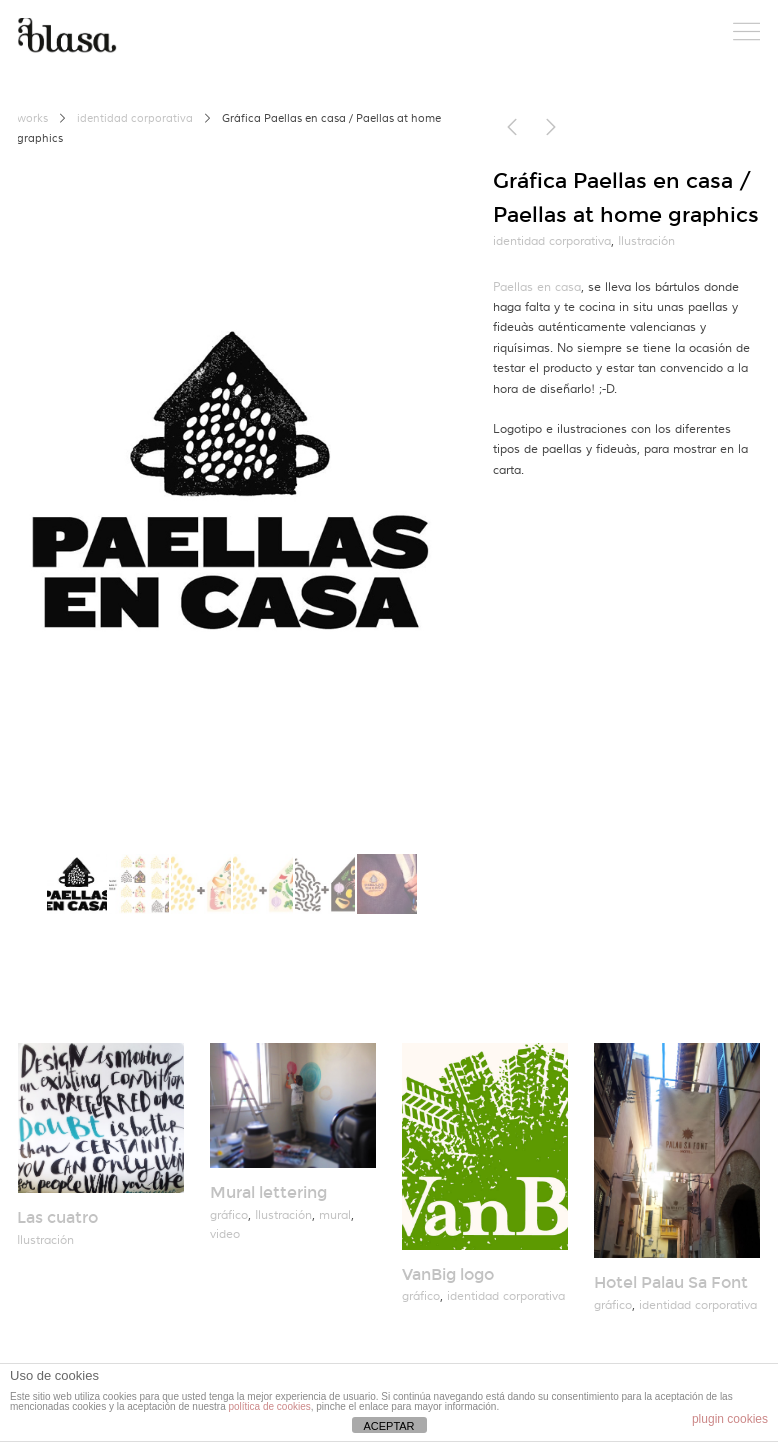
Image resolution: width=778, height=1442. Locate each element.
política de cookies (269, 1406)
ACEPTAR (388, 1426)
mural (335, 1215)
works (32, 119)
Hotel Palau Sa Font (671, 1282)
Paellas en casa (537, 287)
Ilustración (646, 241)
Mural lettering (268, 1192)
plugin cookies (730, 1419)
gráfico (229, 1215)
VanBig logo (448, 1274)
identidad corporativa (135, 119)
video (225, 1234)
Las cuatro (57, 1217)
